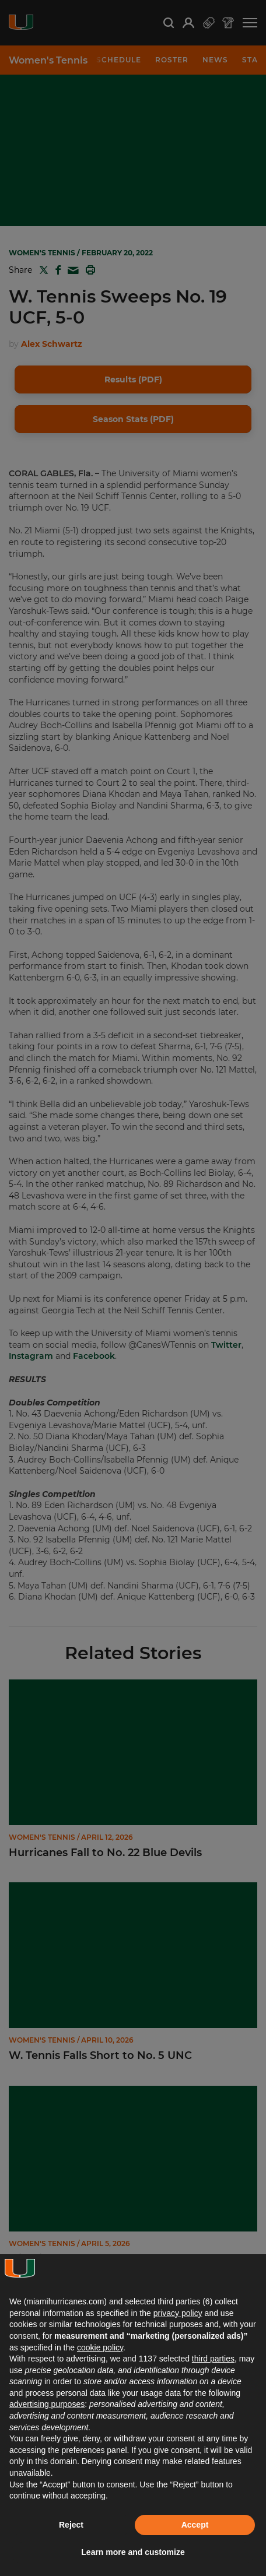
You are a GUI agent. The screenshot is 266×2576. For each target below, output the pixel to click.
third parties (213, 2358)
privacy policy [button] (177, 2313)
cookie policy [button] (100, 2347)
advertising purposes (47, 2404)
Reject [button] (71, 2524)
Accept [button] (195, 2524)
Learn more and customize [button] (132, 2552)
